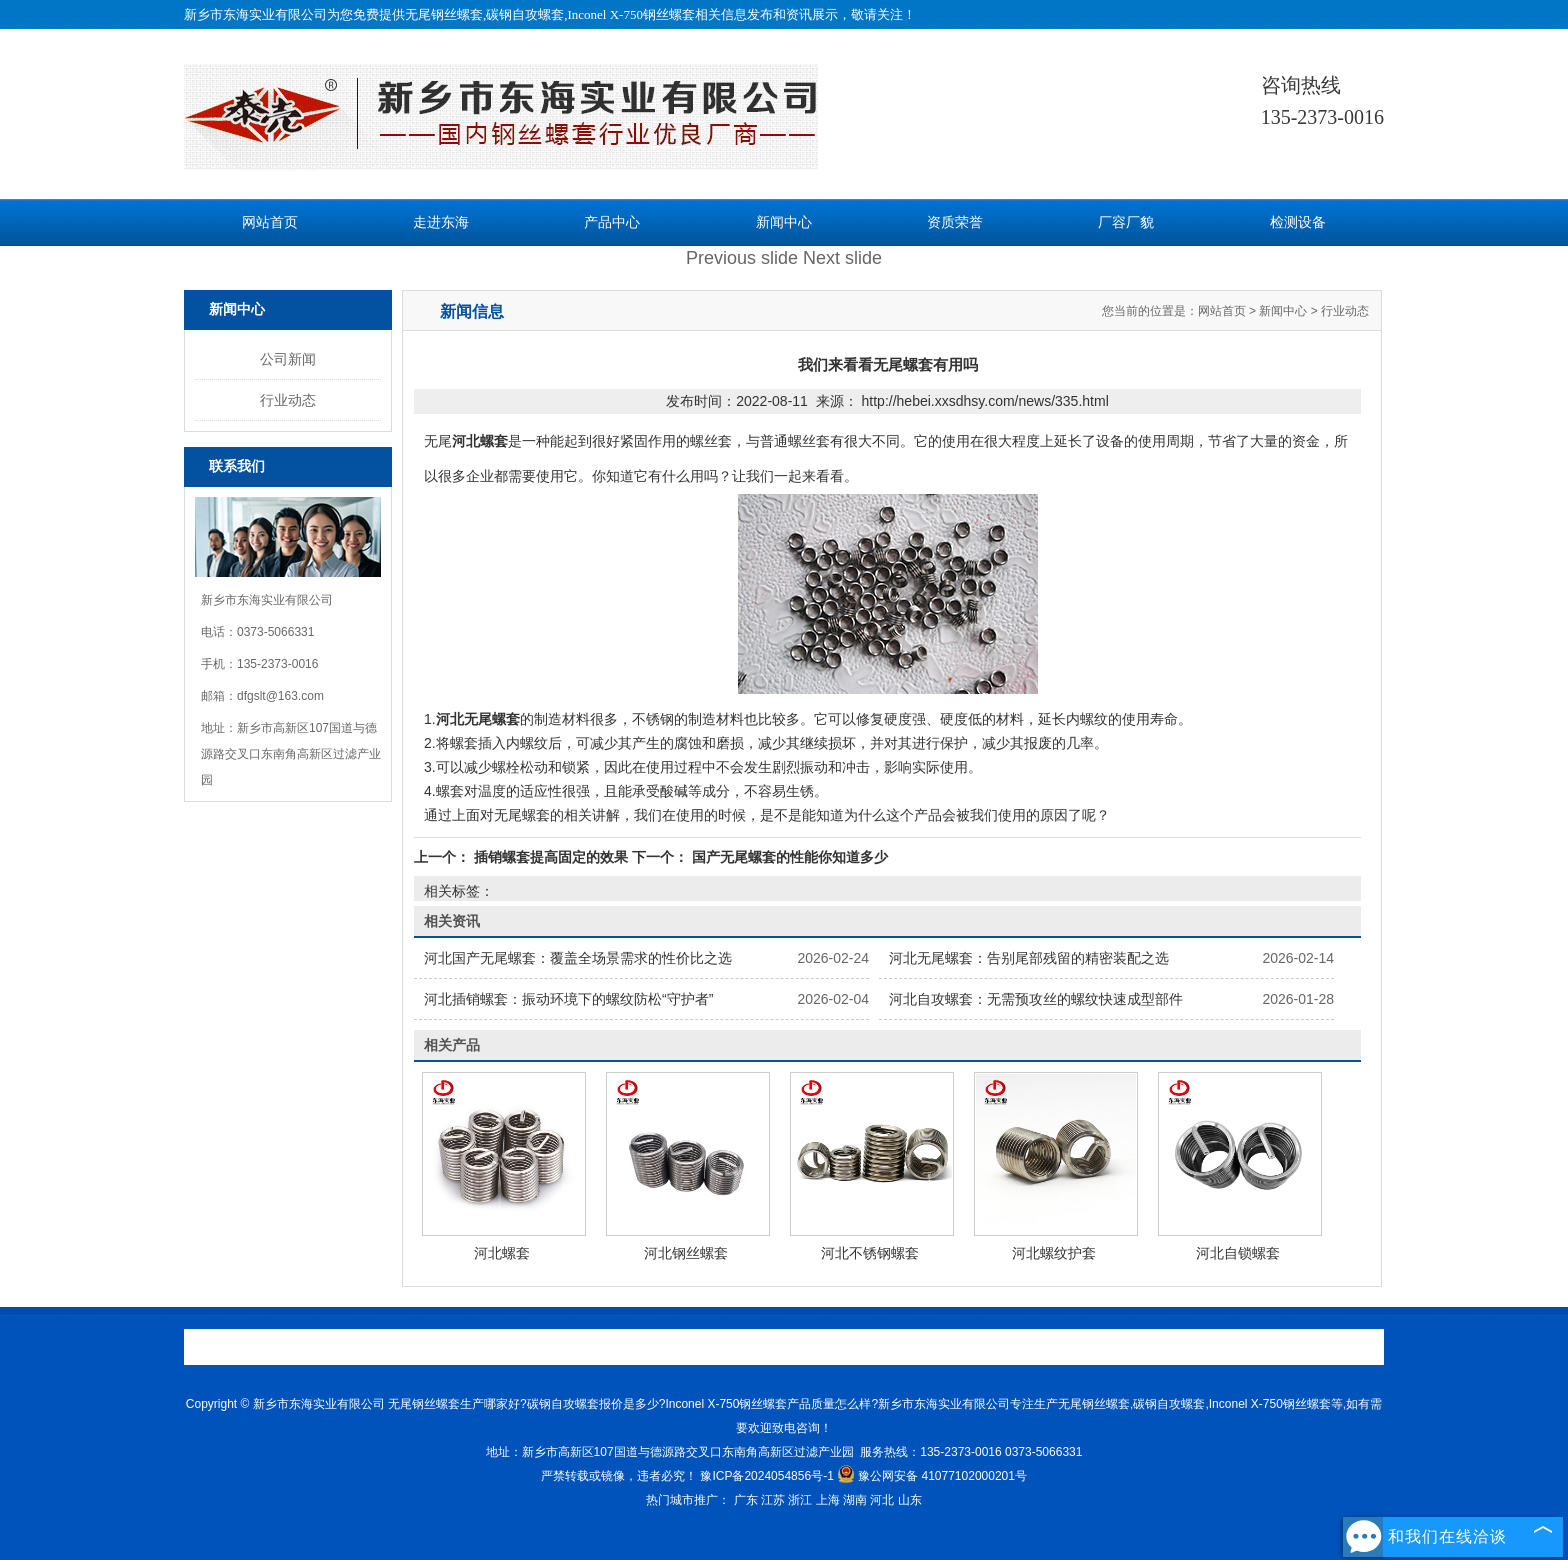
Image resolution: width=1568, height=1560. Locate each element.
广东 (746, 1500)
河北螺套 (502, 1253)
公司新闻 (288, 359)
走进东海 (441, 222)
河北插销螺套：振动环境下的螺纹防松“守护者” (568, 999)
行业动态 (288, 400)
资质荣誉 (955, 222)
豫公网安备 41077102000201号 (932, 1476)
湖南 (855, 1500)
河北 (882, 1500)
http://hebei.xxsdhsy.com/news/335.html (985, 401)
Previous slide (742, 258)
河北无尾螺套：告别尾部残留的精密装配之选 (1029, 958)
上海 (828, 1500)
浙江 (800, 1500)
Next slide (842, 258)
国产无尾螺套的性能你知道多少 (788, 857)
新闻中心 (784, 222)
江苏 (773, 1500)
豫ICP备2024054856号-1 (766, 1476)
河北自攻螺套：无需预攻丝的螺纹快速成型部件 (1036, 999)
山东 (910, 1500)
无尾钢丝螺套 (444, 14)
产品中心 (612, 222)
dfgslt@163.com (280, 696)
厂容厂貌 (1126, 222)
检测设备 (1298, 222)
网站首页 (270, 222)
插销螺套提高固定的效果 (551, 857)
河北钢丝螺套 (686, 1253)
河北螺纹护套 (1054, 1253)
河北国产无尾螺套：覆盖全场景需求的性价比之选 (578, 958)
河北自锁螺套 (1238, 1253)
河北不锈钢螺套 (870, 1253)
